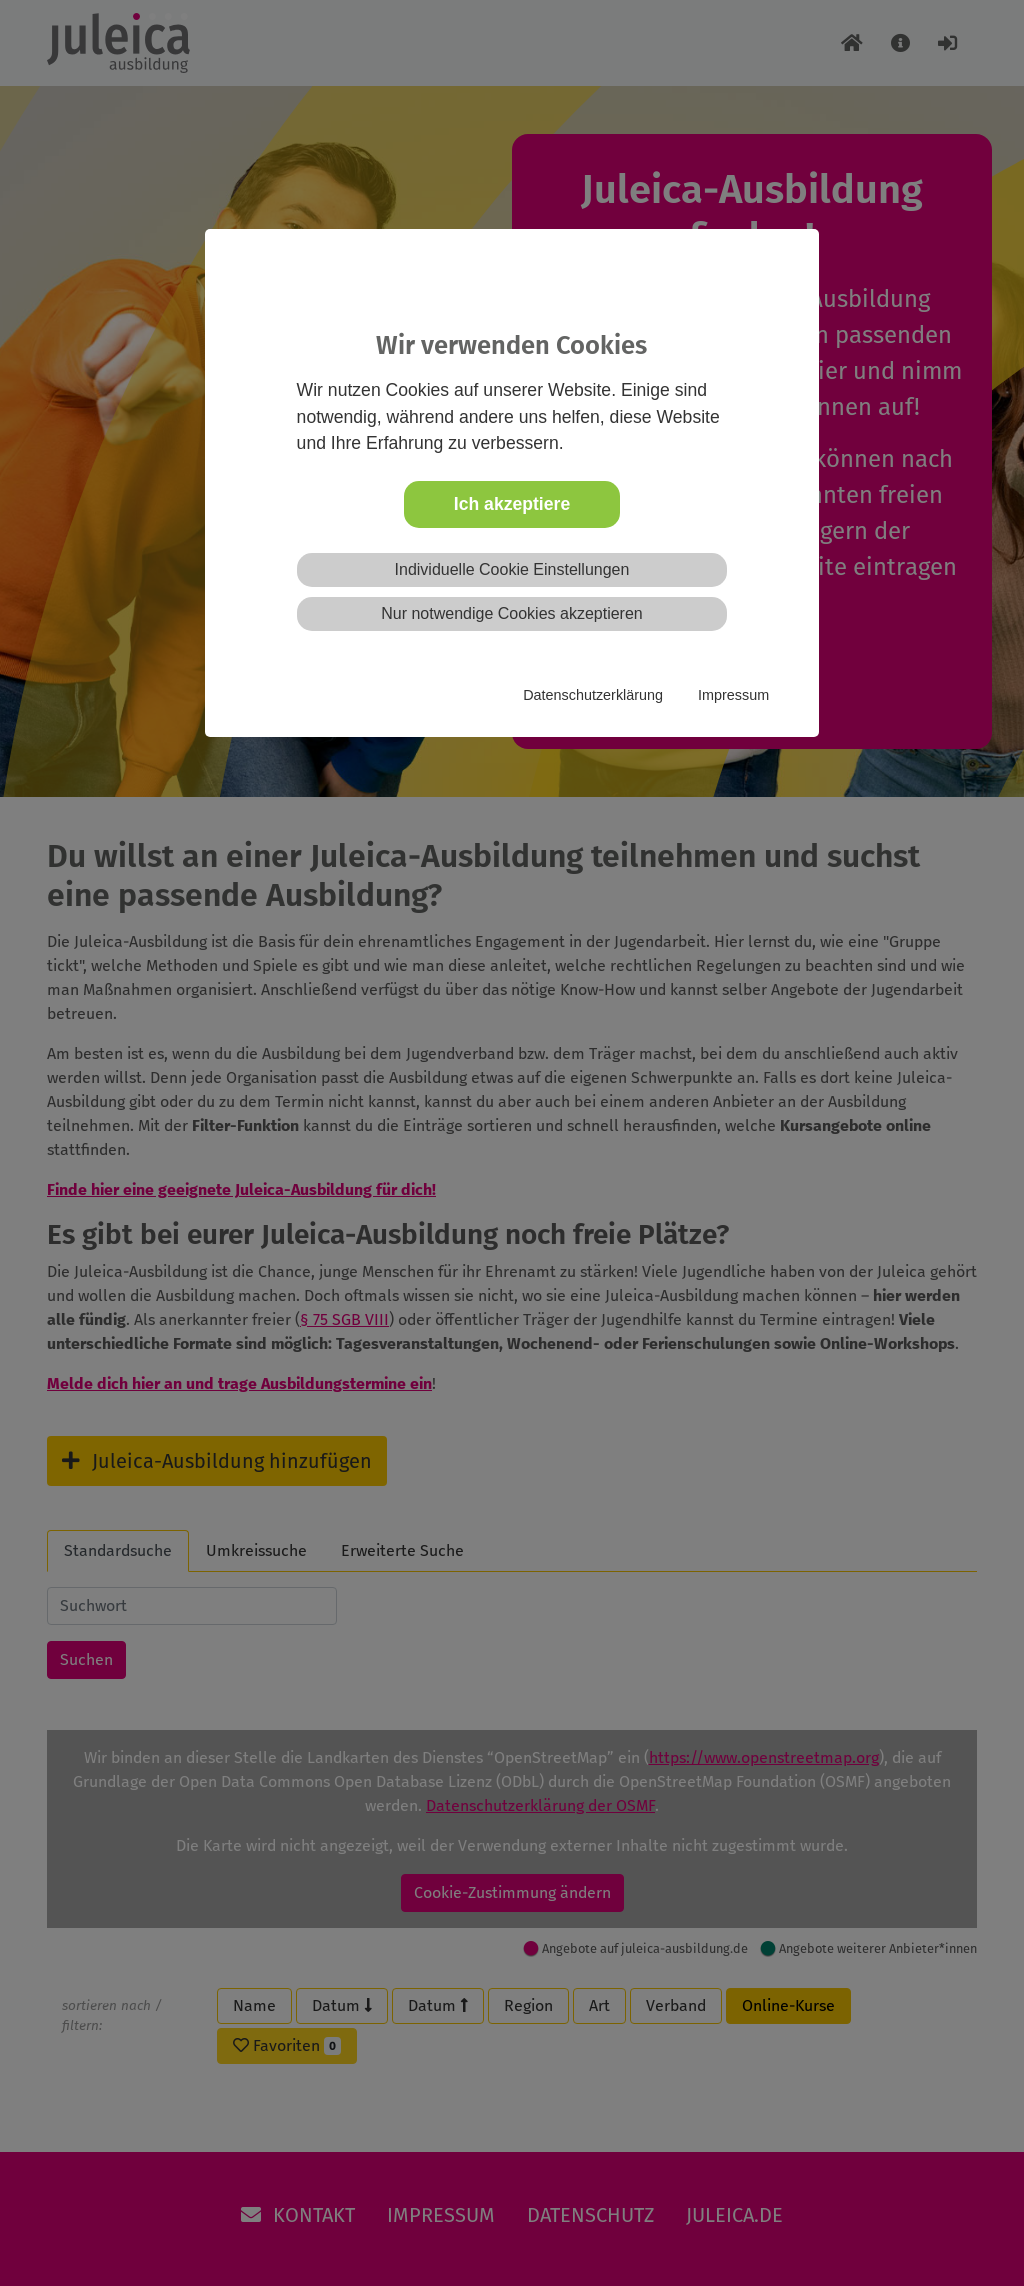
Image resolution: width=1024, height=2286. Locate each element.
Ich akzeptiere (512, 504)
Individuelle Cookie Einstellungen (512, 569)
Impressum (733, 695)
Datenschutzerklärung (593, 695)
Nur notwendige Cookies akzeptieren (511, 613)
